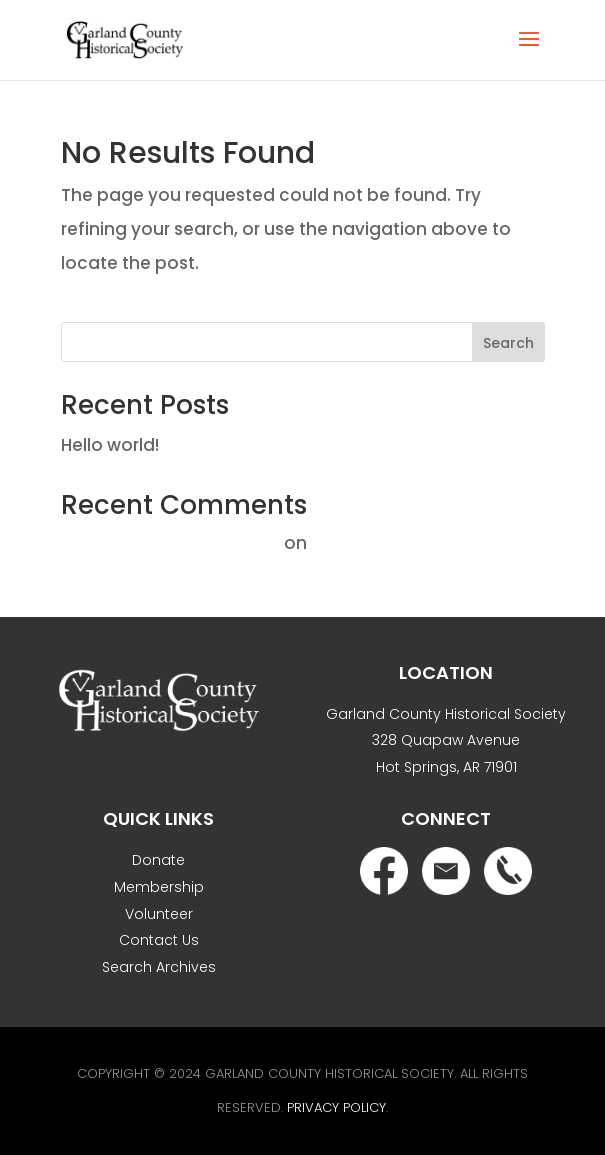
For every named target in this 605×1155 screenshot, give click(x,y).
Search (508, 343)
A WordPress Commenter (170, 543)
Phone (508, 871)
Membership (159, 887)
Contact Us (159, 940)
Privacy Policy (336, 1107)
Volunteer (159, 914)
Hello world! (110, 445)
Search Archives (159, 967)
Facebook (384, 871)
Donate (158, 860)
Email (446, 871)
